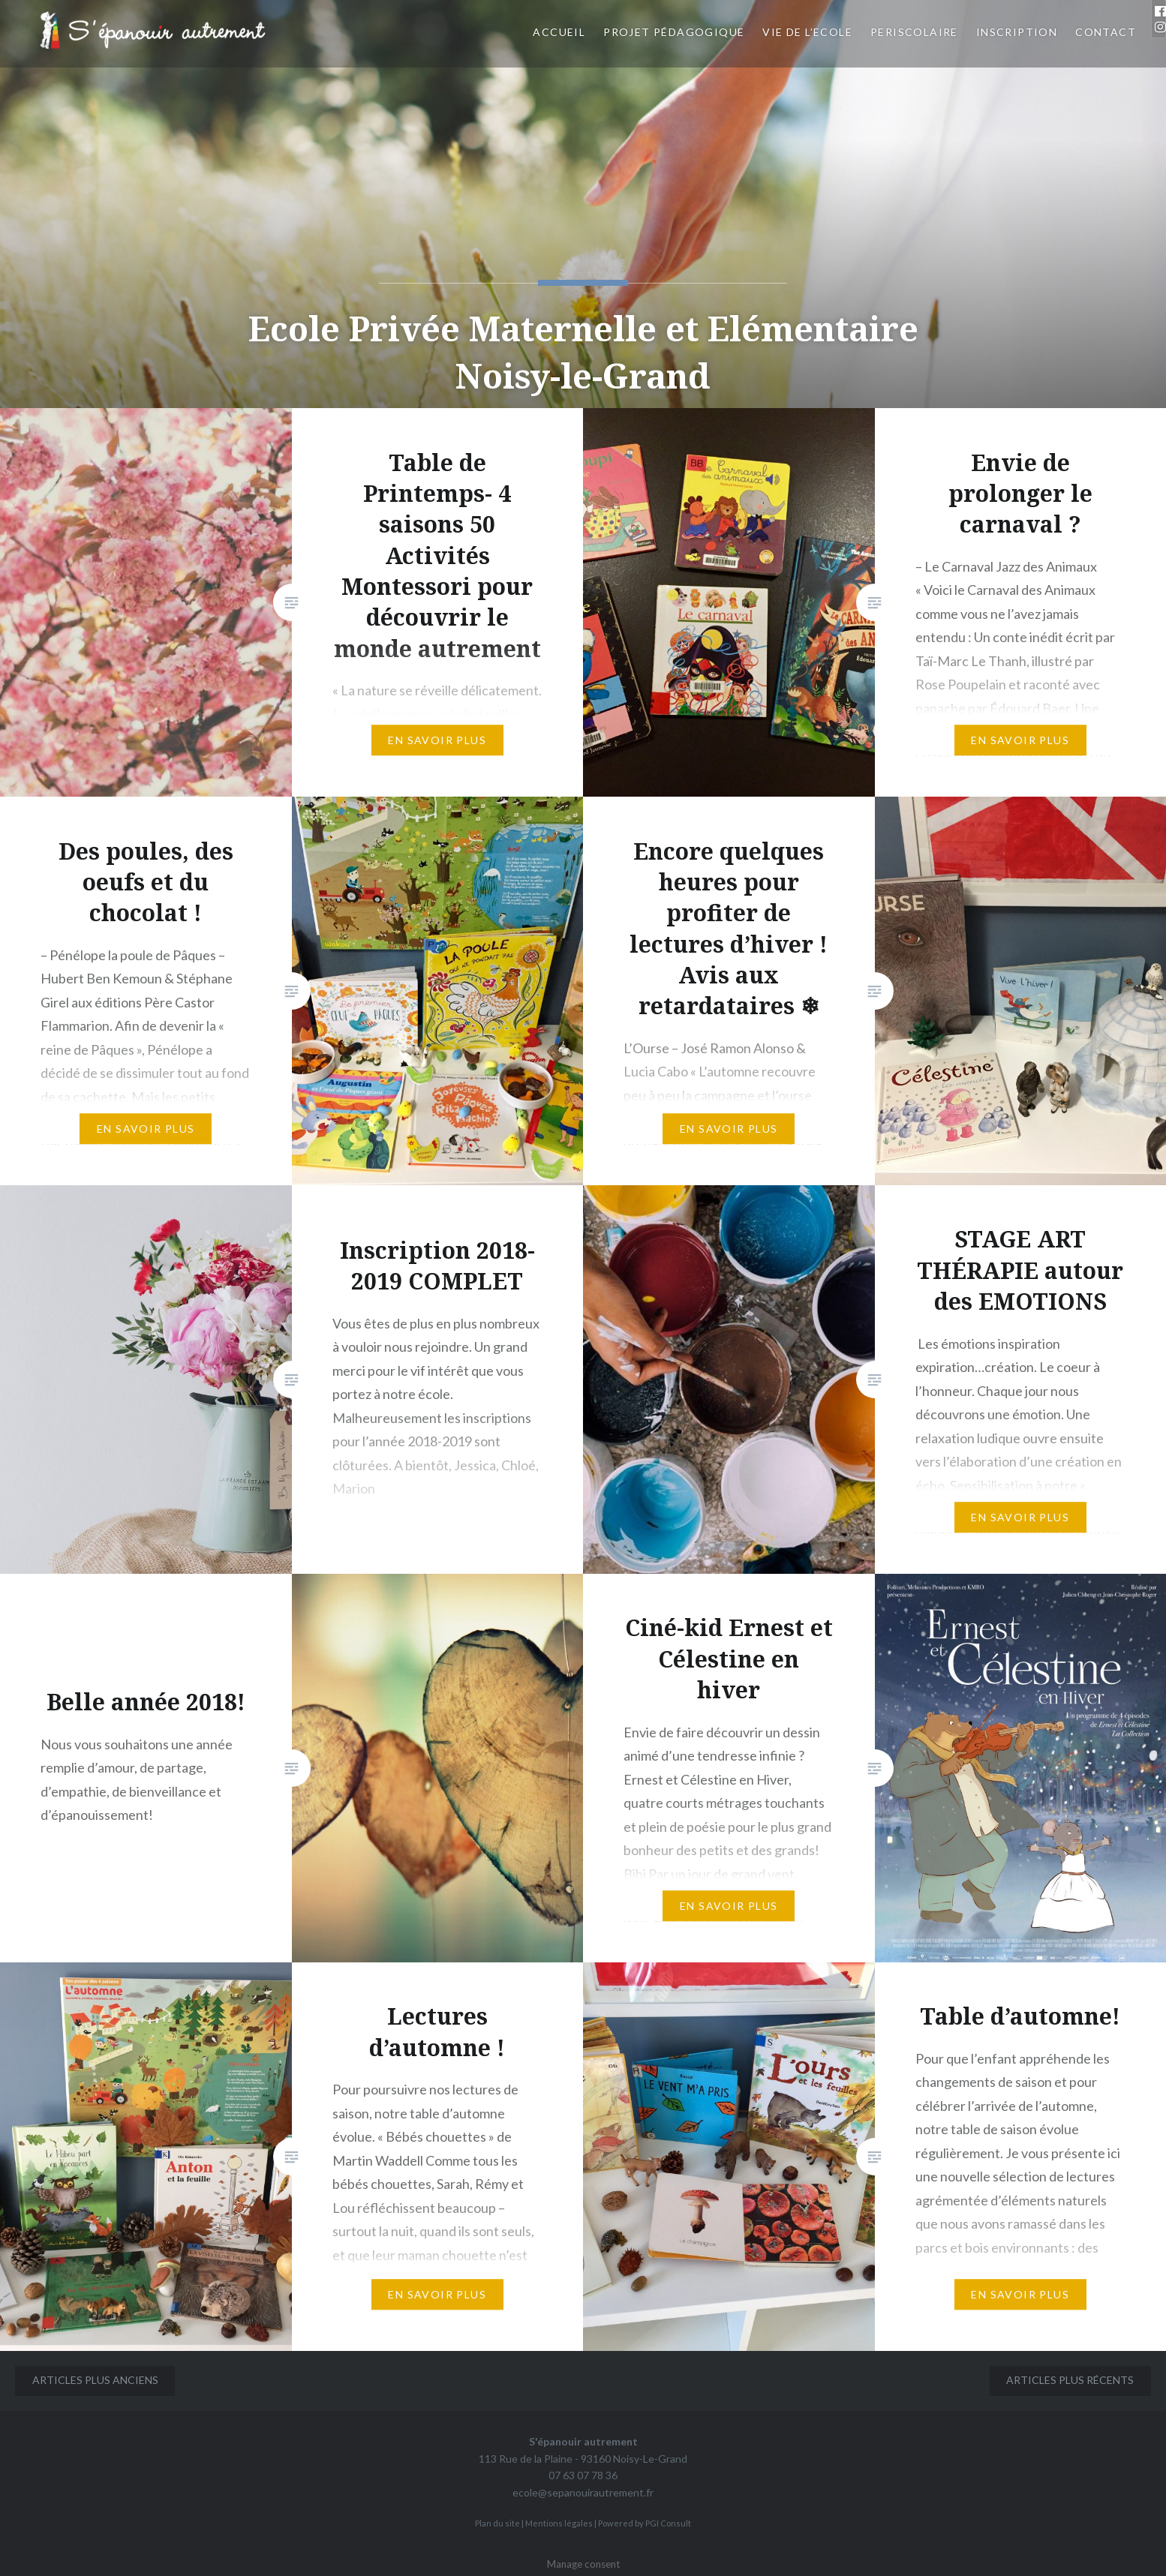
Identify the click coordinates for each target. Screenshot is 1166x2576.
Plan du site (497, 2523)
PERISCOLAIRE (914, 32)
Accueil (559, 32)
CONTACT (1105, 32)
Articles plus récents (1070, 2379)
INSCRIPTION (1016, 32)
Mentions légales (559, 2523)
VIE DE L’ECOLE (807, 32)
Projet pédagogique (673, 32)
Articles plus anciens (95, 2379)
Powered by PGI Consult (644, 2523)
